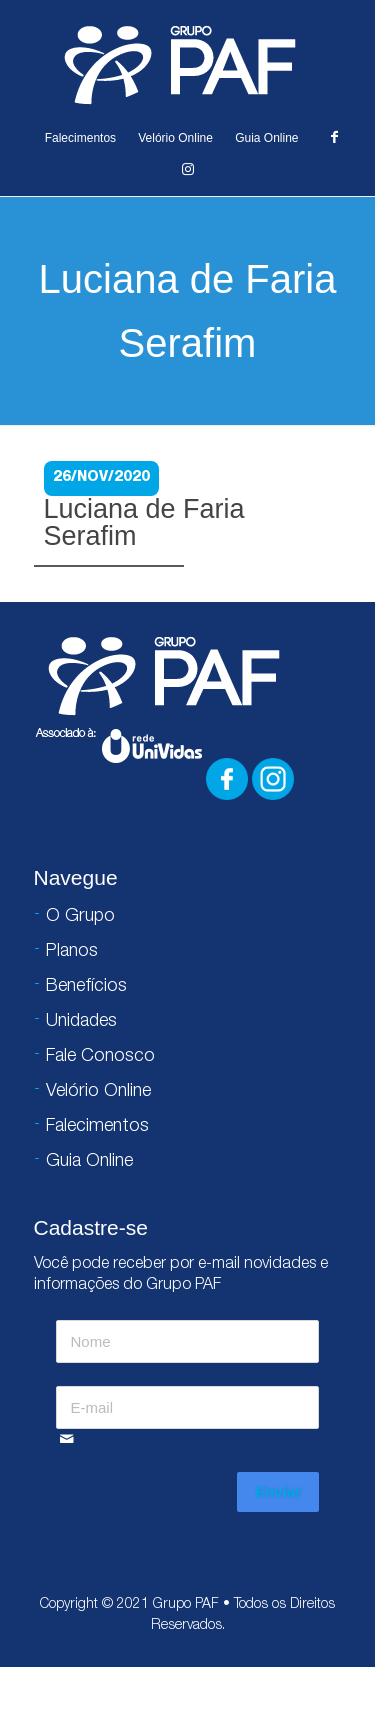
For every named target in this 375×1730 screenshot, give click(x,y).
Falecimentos (80, 138)
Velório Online (175, 138)
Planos (72, 952)
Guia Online (266, 138)
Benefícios (86, 987)
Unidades (81, 1022)
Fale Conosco (100, 1057)
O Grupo (80, 917)
